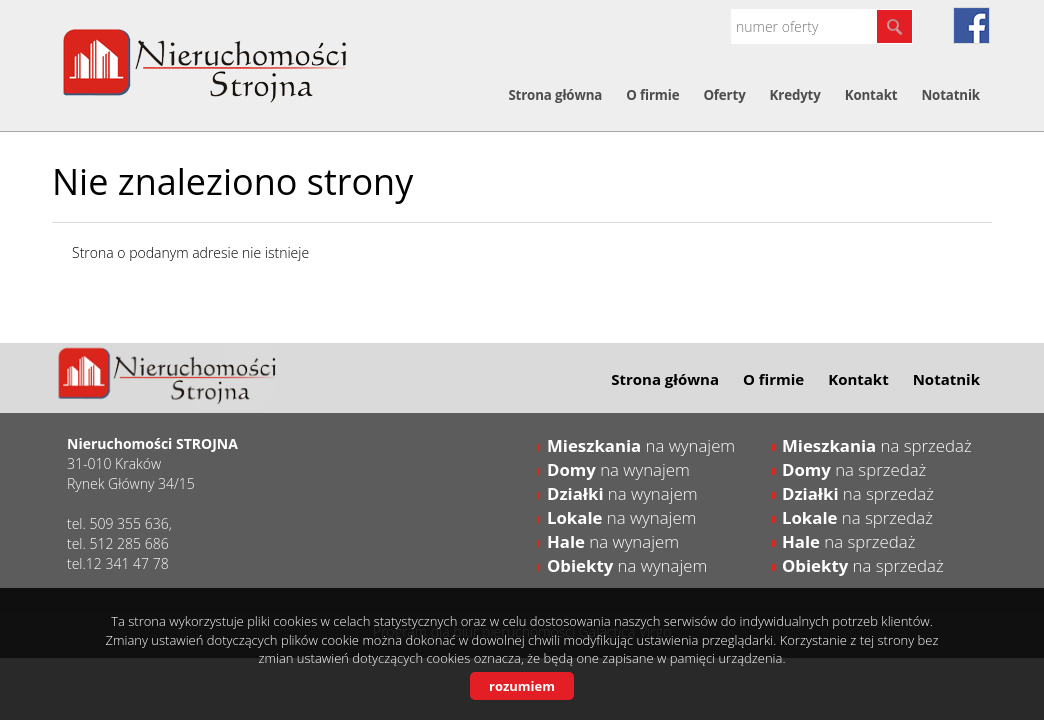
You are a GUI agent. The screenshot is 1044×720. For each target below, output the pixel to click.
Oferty (724, 95)
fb (971, 25)
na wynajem (641, 445)
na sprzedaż (877, 445)
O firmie (652, 95)
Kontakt (871, 95)
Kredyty (795, 95)
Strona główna (555, 95)
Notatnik (950, 95)
